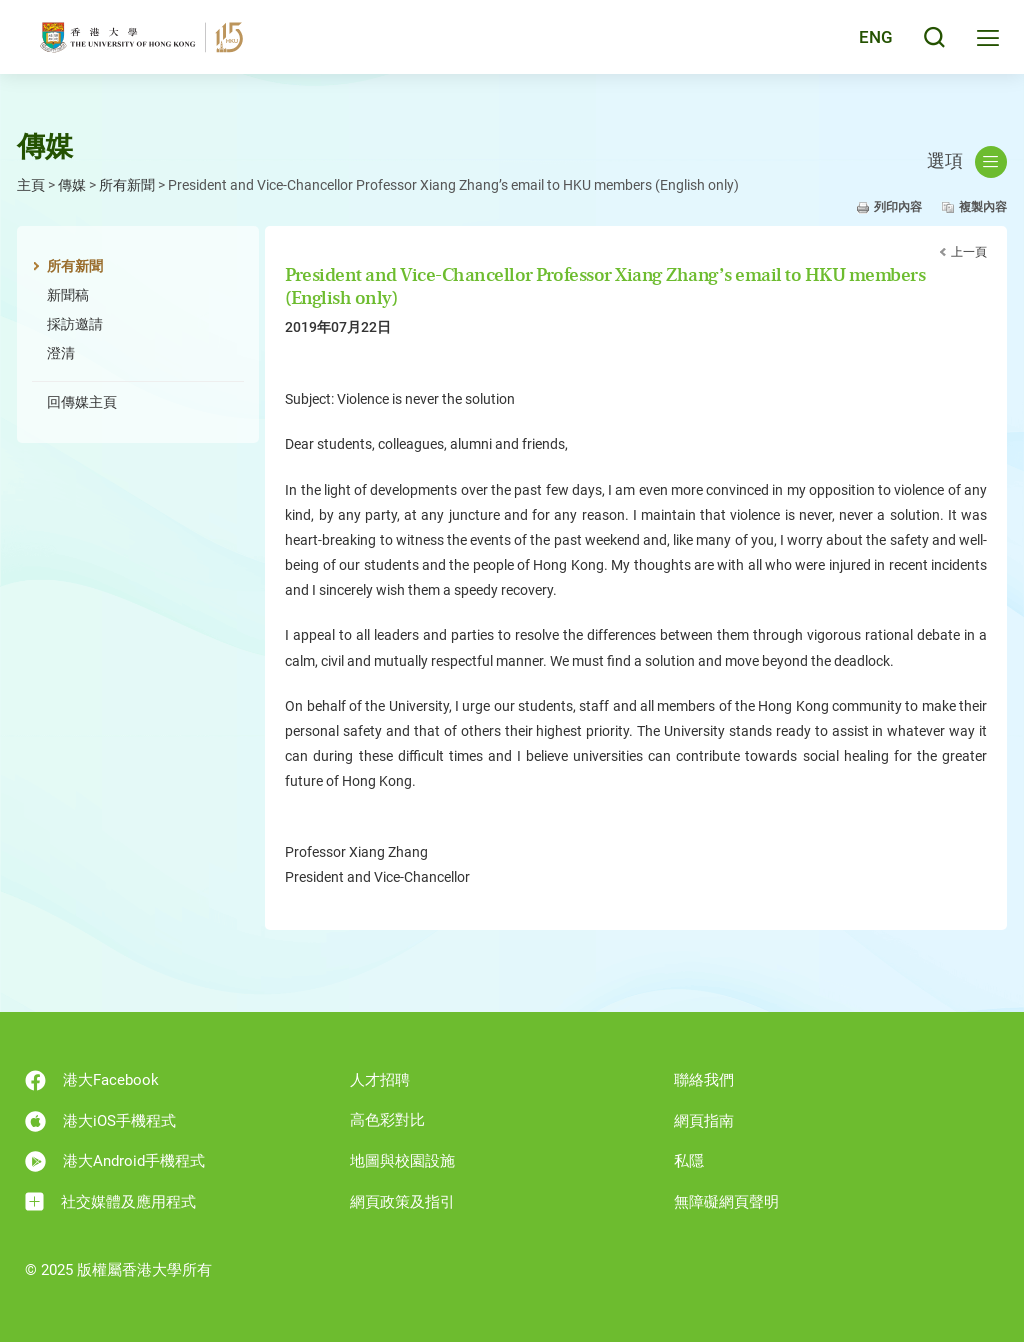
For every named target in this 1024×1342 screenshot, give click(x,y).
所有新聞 (127, 185)
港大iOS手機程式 (100, 1121)
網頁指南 (704, 1121)
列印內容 (898, 207)
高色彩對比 (387, 1120)
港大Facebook (92, 1080)
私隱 (689, 1161)
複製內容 (983, 207)
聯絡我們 (704, 1080)
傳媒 (72, 185)
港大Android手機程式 (115, 1161)
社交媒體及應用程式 (110, 1201)
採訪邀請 (75, 324)
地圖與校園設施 (402, 1161)
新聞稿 (68, 295)
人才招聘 (380, 1080)
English (863, 42)
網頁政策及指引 (402, 1202)
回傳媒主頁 (82, 402)
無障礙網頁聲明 (726, 1202)
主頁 (31, 185)
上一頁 (969, 252)
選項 (967, 162)
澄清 (61, 353)
